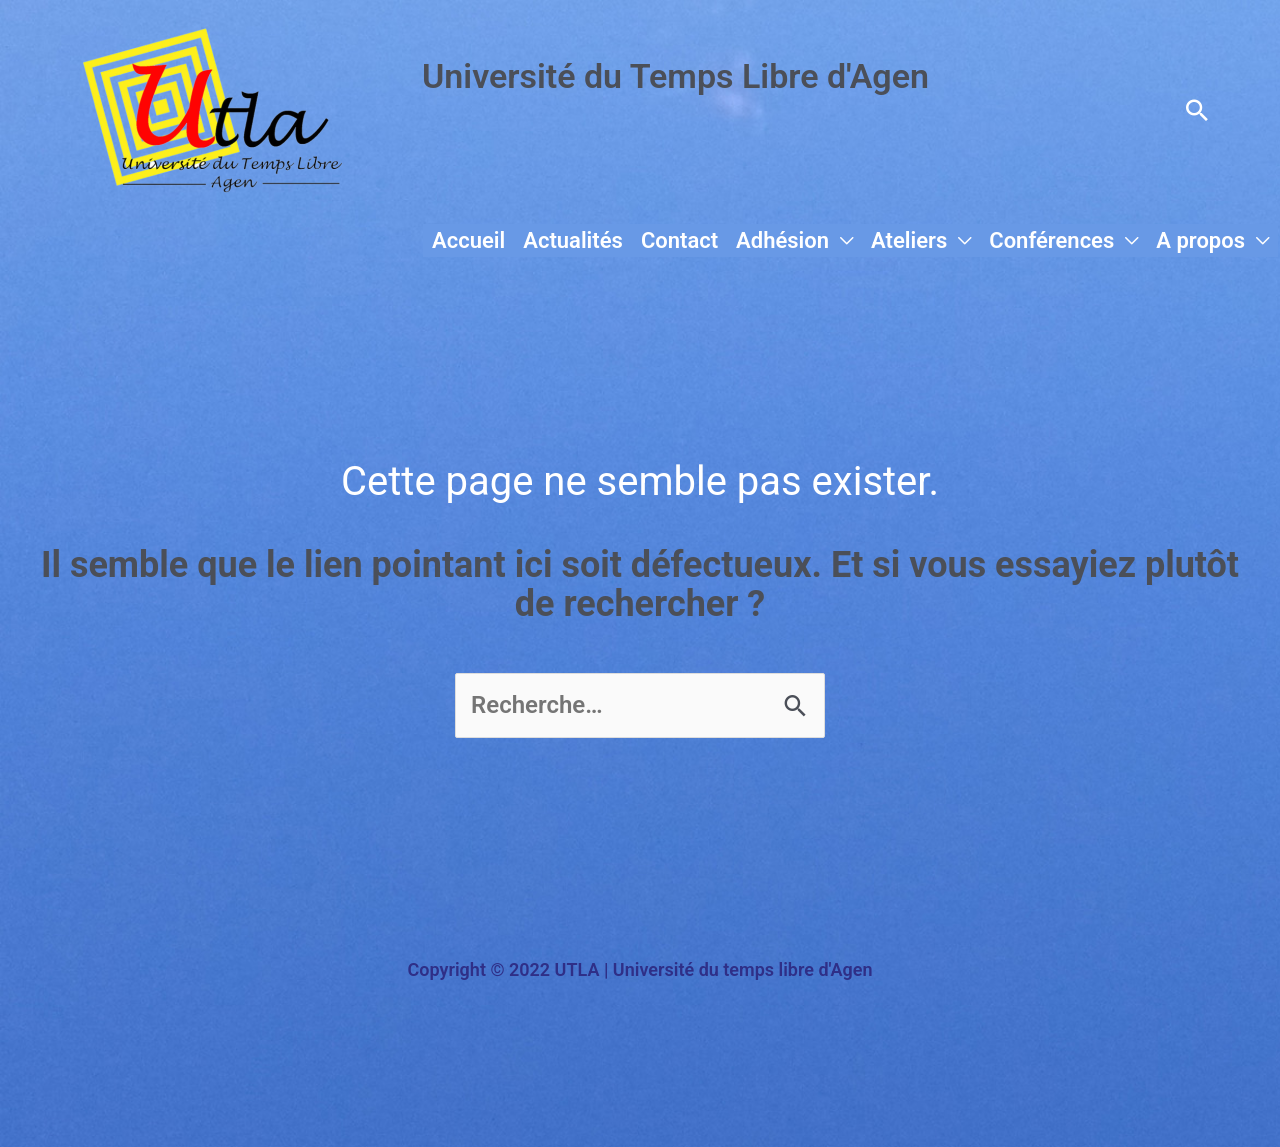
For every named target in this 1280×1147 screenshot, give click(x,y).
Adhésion (782, 240)
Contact (679, 240)
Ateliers (909, 240)
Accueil (468, 240)
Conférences (1051, 240)
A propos (1200, 240)
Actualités (573, 240)
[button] (1197, 110)
